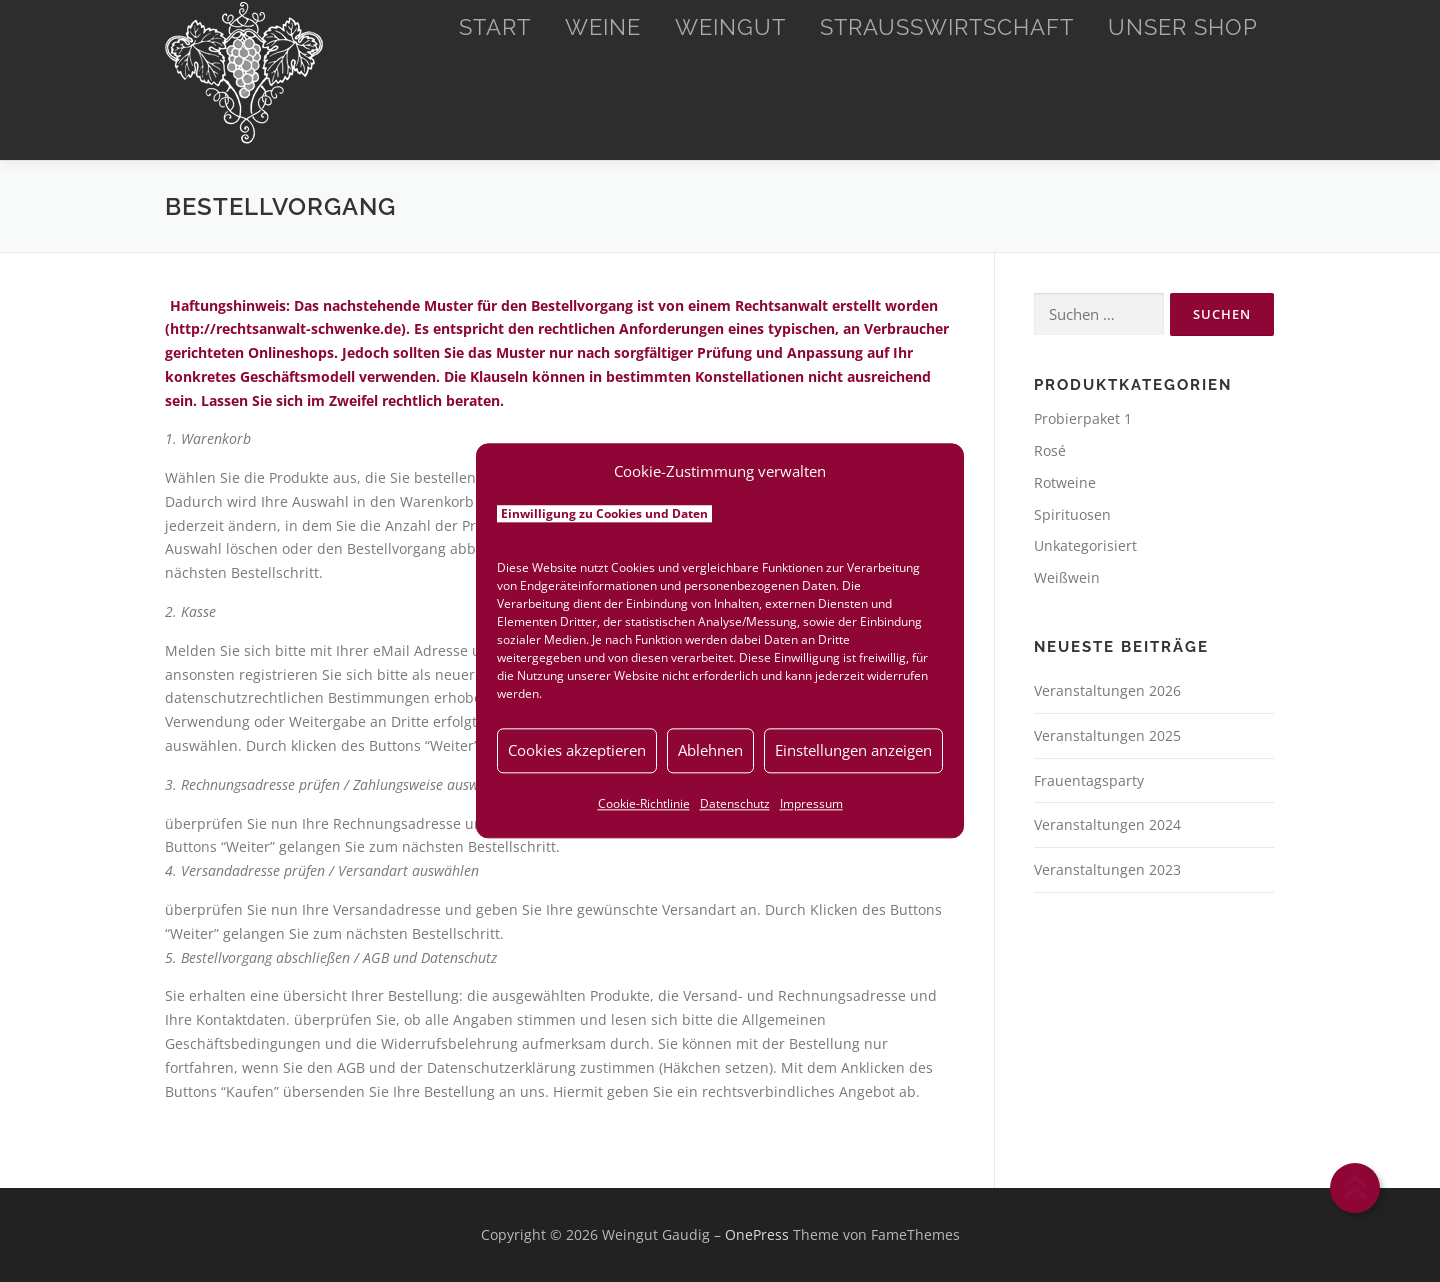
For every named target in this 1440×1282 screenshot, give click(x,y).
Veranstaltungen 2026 (1107, 690)
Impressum (811, 803)
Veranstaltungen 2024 (1107, 824)
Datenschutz (735, 803)
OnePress (757, 1234)
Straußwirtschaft (947, 27)
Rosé (1050, 450)
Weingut (730, 27)
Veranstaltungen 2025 (1107, 735)
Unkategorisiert (1085, 545)
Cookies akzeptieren (577, 750)
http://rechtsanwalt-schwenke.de (285, 328)
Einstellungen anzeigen (853, 750)
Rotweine (1065, 482)
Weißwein (1067, 577)
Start (495, 27)
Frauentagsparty (1089, 780)
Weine (603, 27)
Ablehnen (710, 750)
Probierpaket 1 (1083, 418)
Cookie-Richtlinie (644, 803)
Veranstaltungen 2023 (1107, 869)
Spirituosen (1072, 514)
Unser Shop (1183, 27)
